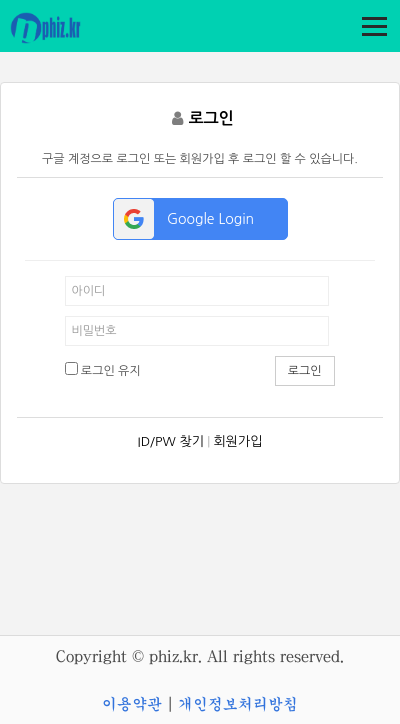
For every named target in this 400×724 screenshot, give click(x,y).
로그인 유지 (103, 369)
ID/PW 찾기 (171, 441)
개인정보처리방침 (238, 704)
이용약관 (132, 704)
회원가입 (238, 441)
